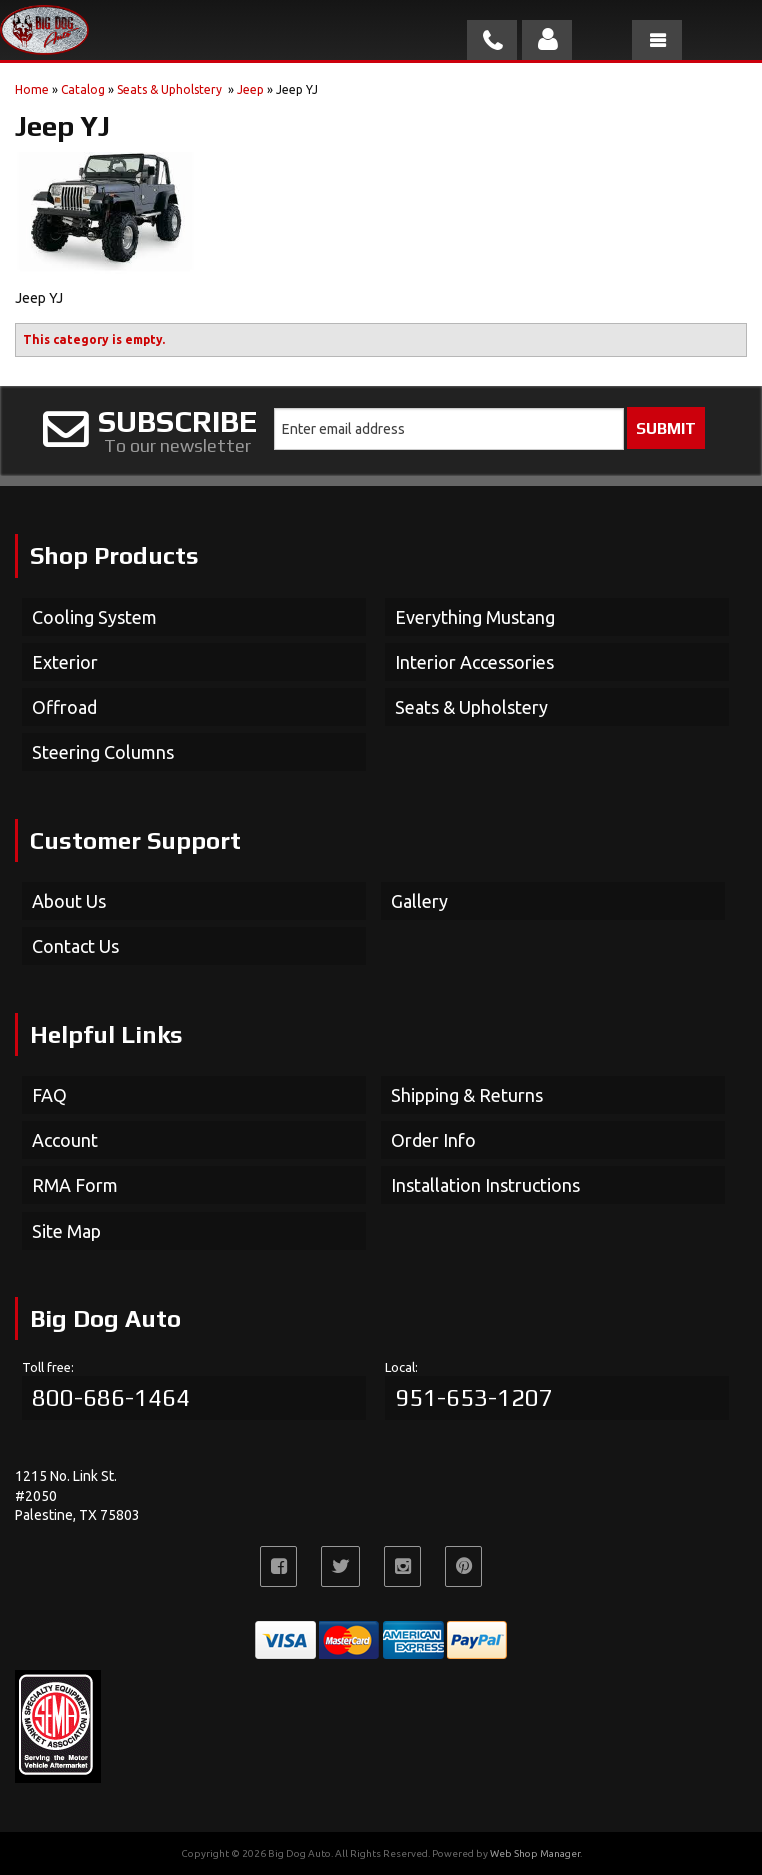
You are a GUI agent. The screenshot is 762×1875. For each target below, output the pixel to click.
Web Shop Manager (535, 1853)
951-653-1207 (474, 1397)
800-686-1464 (111, 1397)
